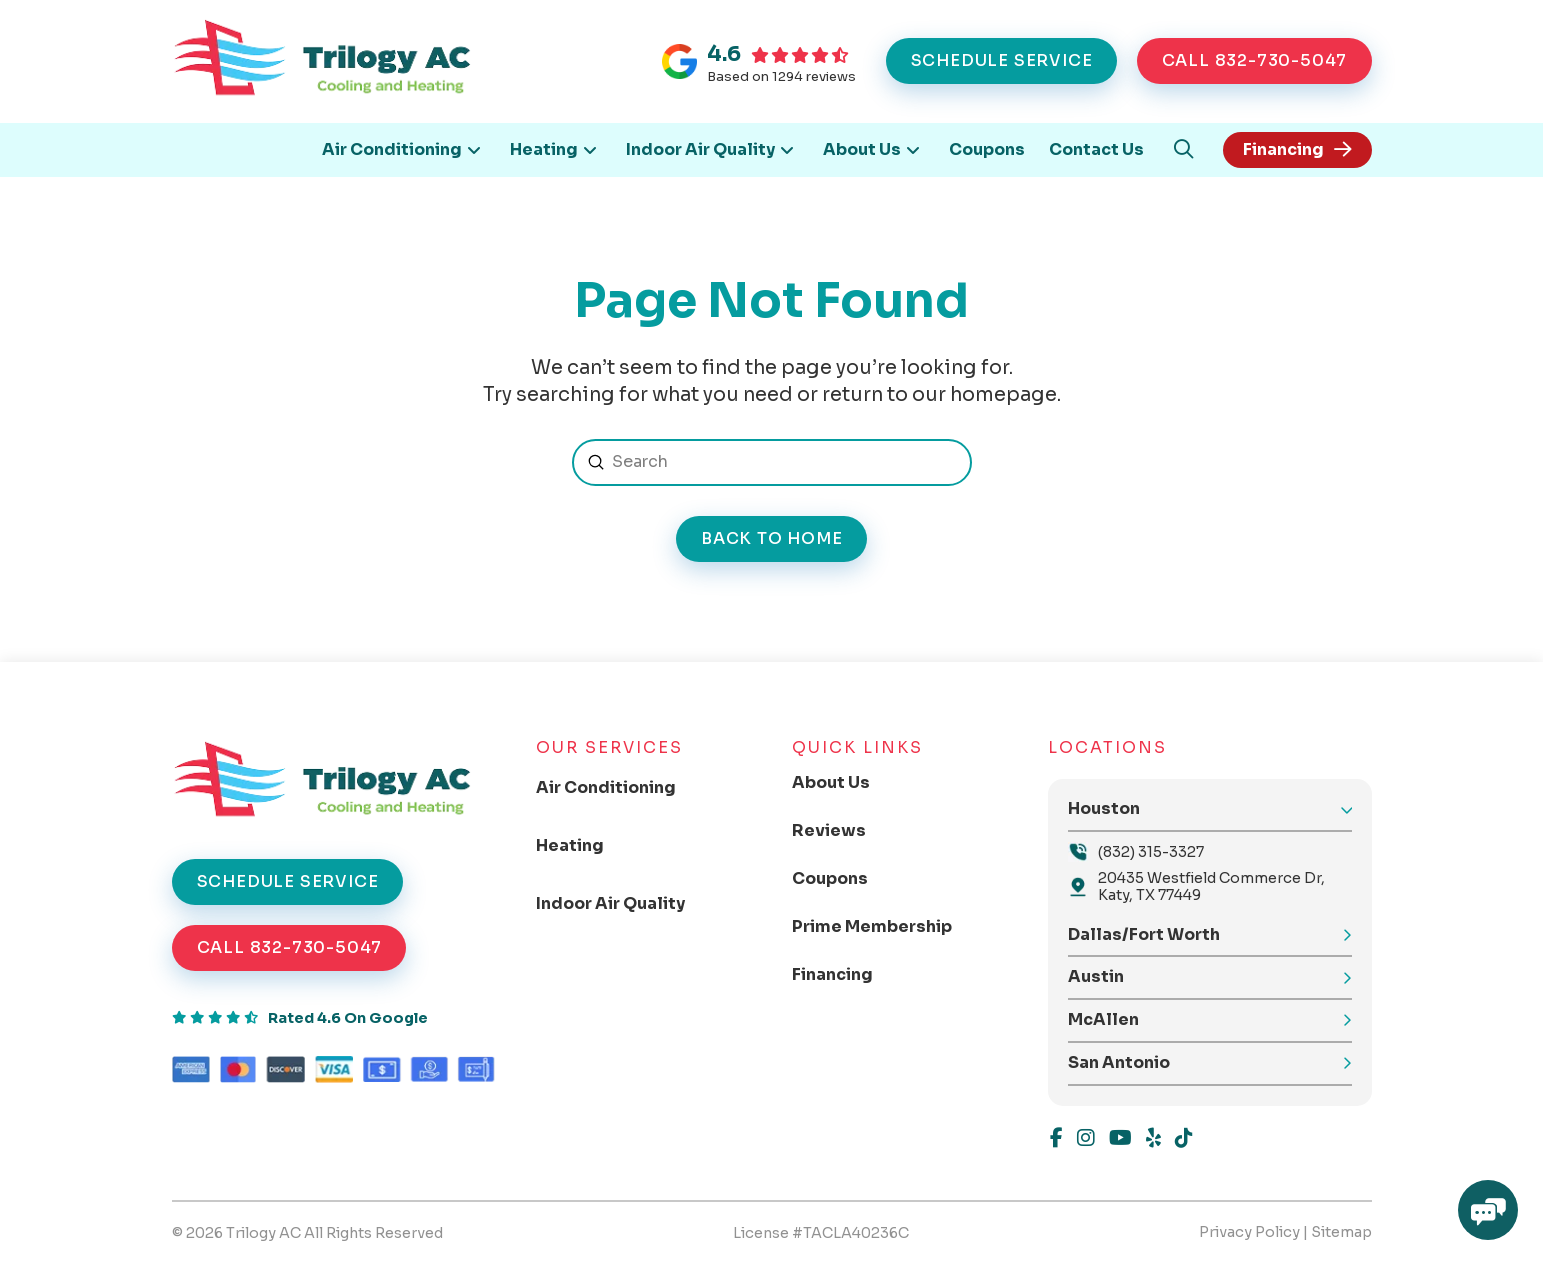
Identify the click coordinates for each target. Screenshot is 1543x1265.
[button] (1183, 150)
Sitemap (1341, 1232)
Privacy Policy (1249, 1232)
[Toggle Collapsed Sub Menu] (622, 788)
